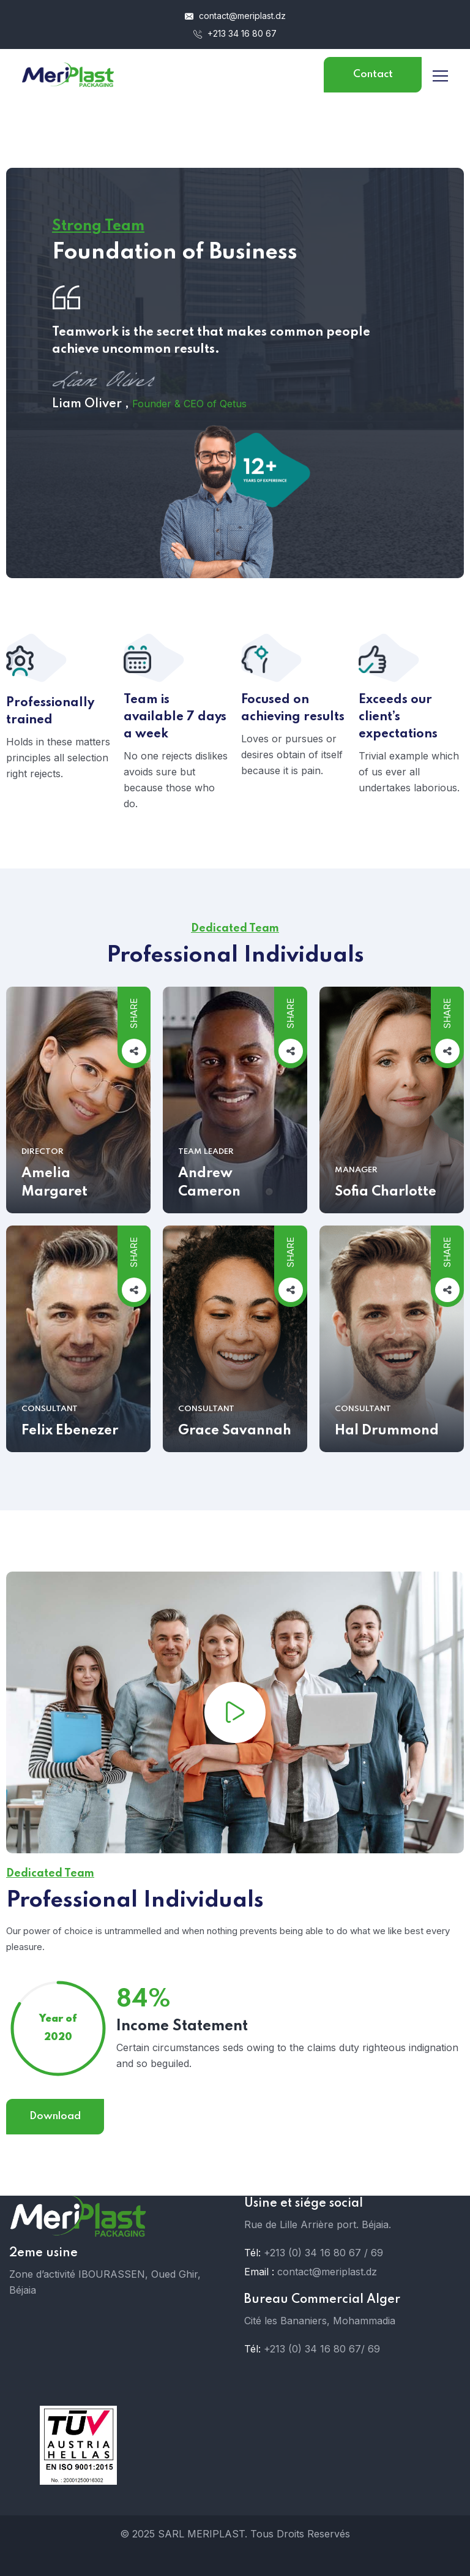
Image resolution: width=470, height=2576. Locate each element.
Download (55, 2126)
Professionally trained (50, 721)
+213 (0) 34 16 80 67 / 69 (323, 2252)
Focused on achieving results (293, 718)
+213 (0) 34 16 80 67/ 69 (322, 2349)
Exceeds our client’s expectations (398, 727)
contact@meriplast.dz (235, 15)
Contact (373, 74)
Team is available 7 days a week (175, 727)
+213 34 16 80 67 (235, 33)
